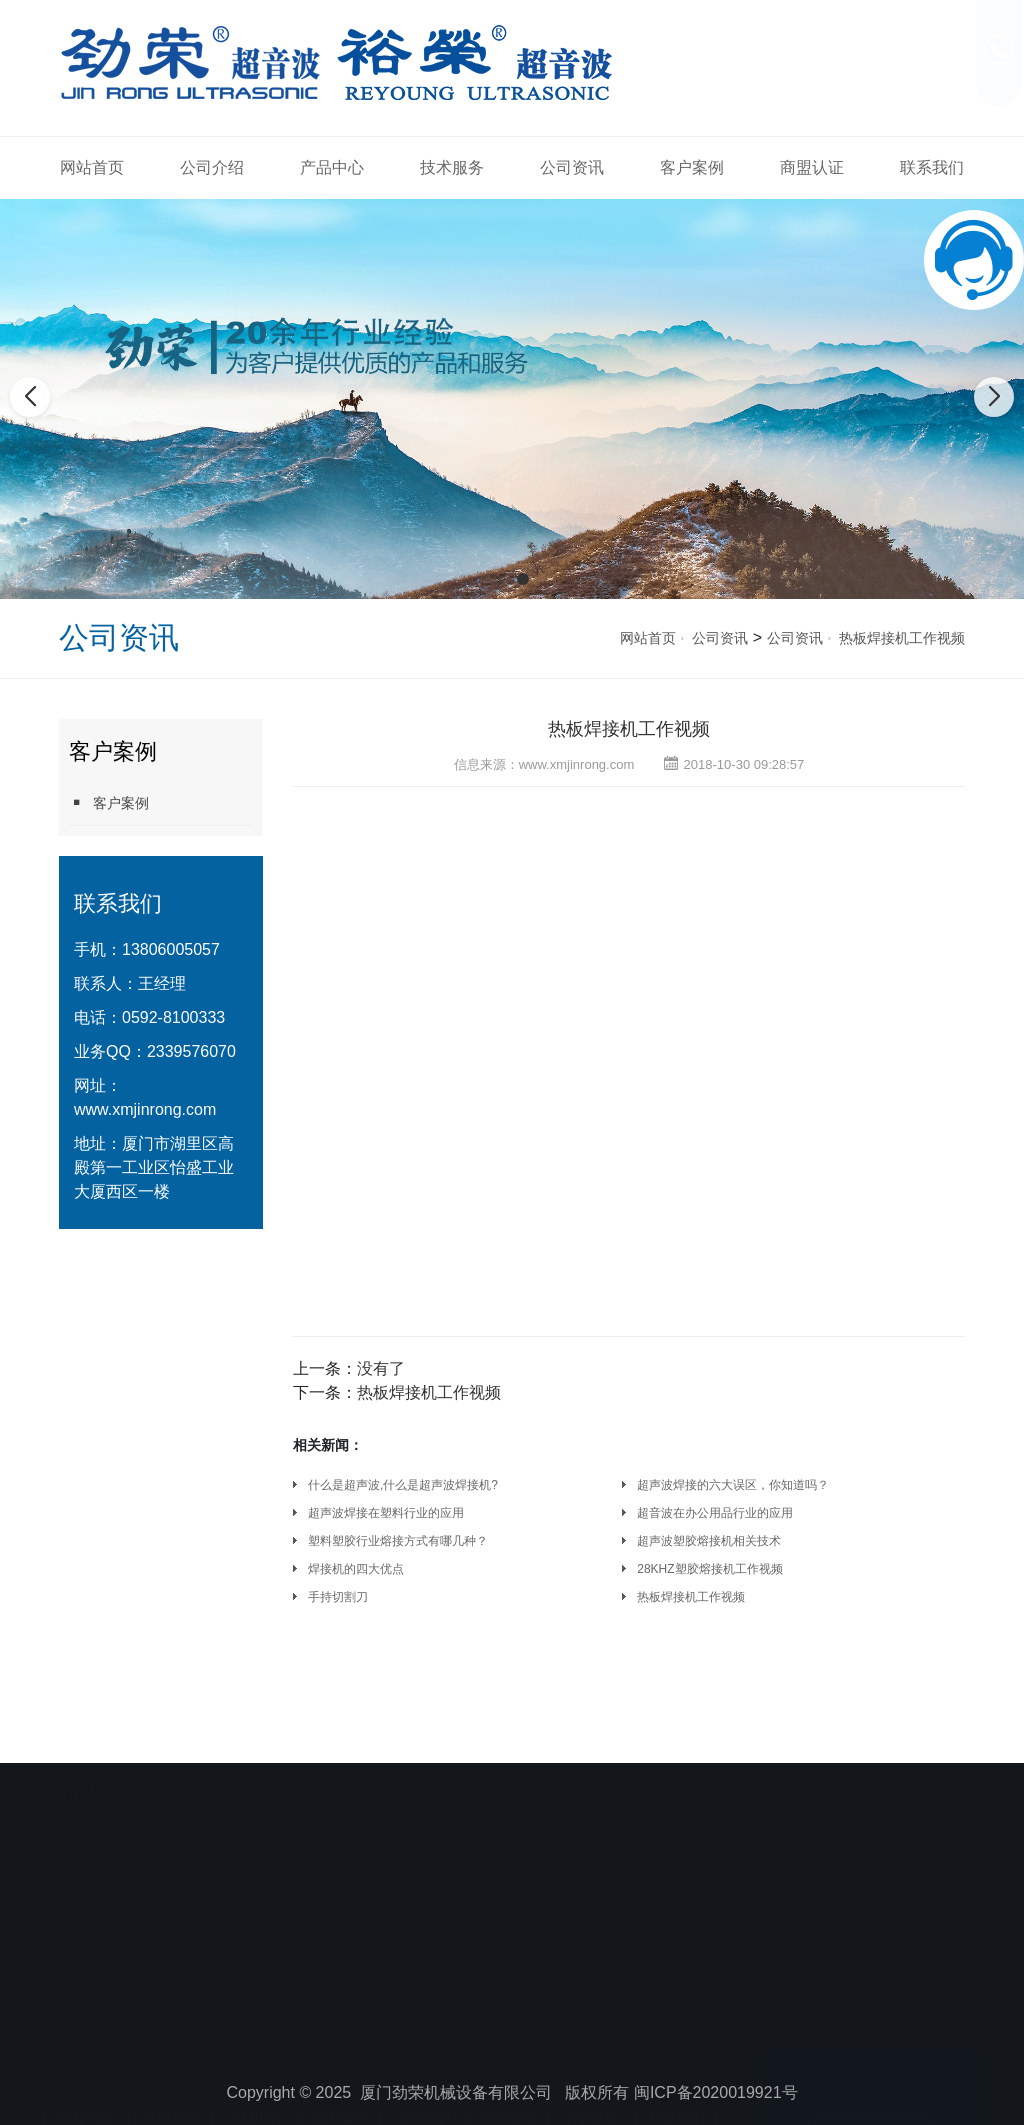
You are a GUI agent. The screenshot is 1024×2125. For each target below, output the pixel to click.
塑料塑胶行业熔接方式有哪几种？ (398, 1541)
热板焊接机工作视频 (902, 638)
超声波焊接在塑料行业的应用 (386, 1513)
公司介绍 (212, 167)
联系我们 (932, 167)
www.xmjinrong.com (145, 1109)
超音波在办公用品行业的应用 (715, 1513)
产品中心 (332, 167)
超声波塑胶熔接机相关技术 (709, 1541)
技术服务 (452, 167)
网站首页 (92, 167)
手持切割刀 (338, 1597)
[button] (501, 579)
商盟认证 (812, 167)
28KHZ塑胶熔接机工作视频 (709, 1569)
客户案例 (692, 167)
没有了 (381, 1368)
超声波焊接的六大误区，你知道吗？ (733, 1485)
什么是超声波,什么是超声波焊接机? (403, 1485)
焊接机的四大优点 (356, 1569)
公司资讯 (572, 167)
